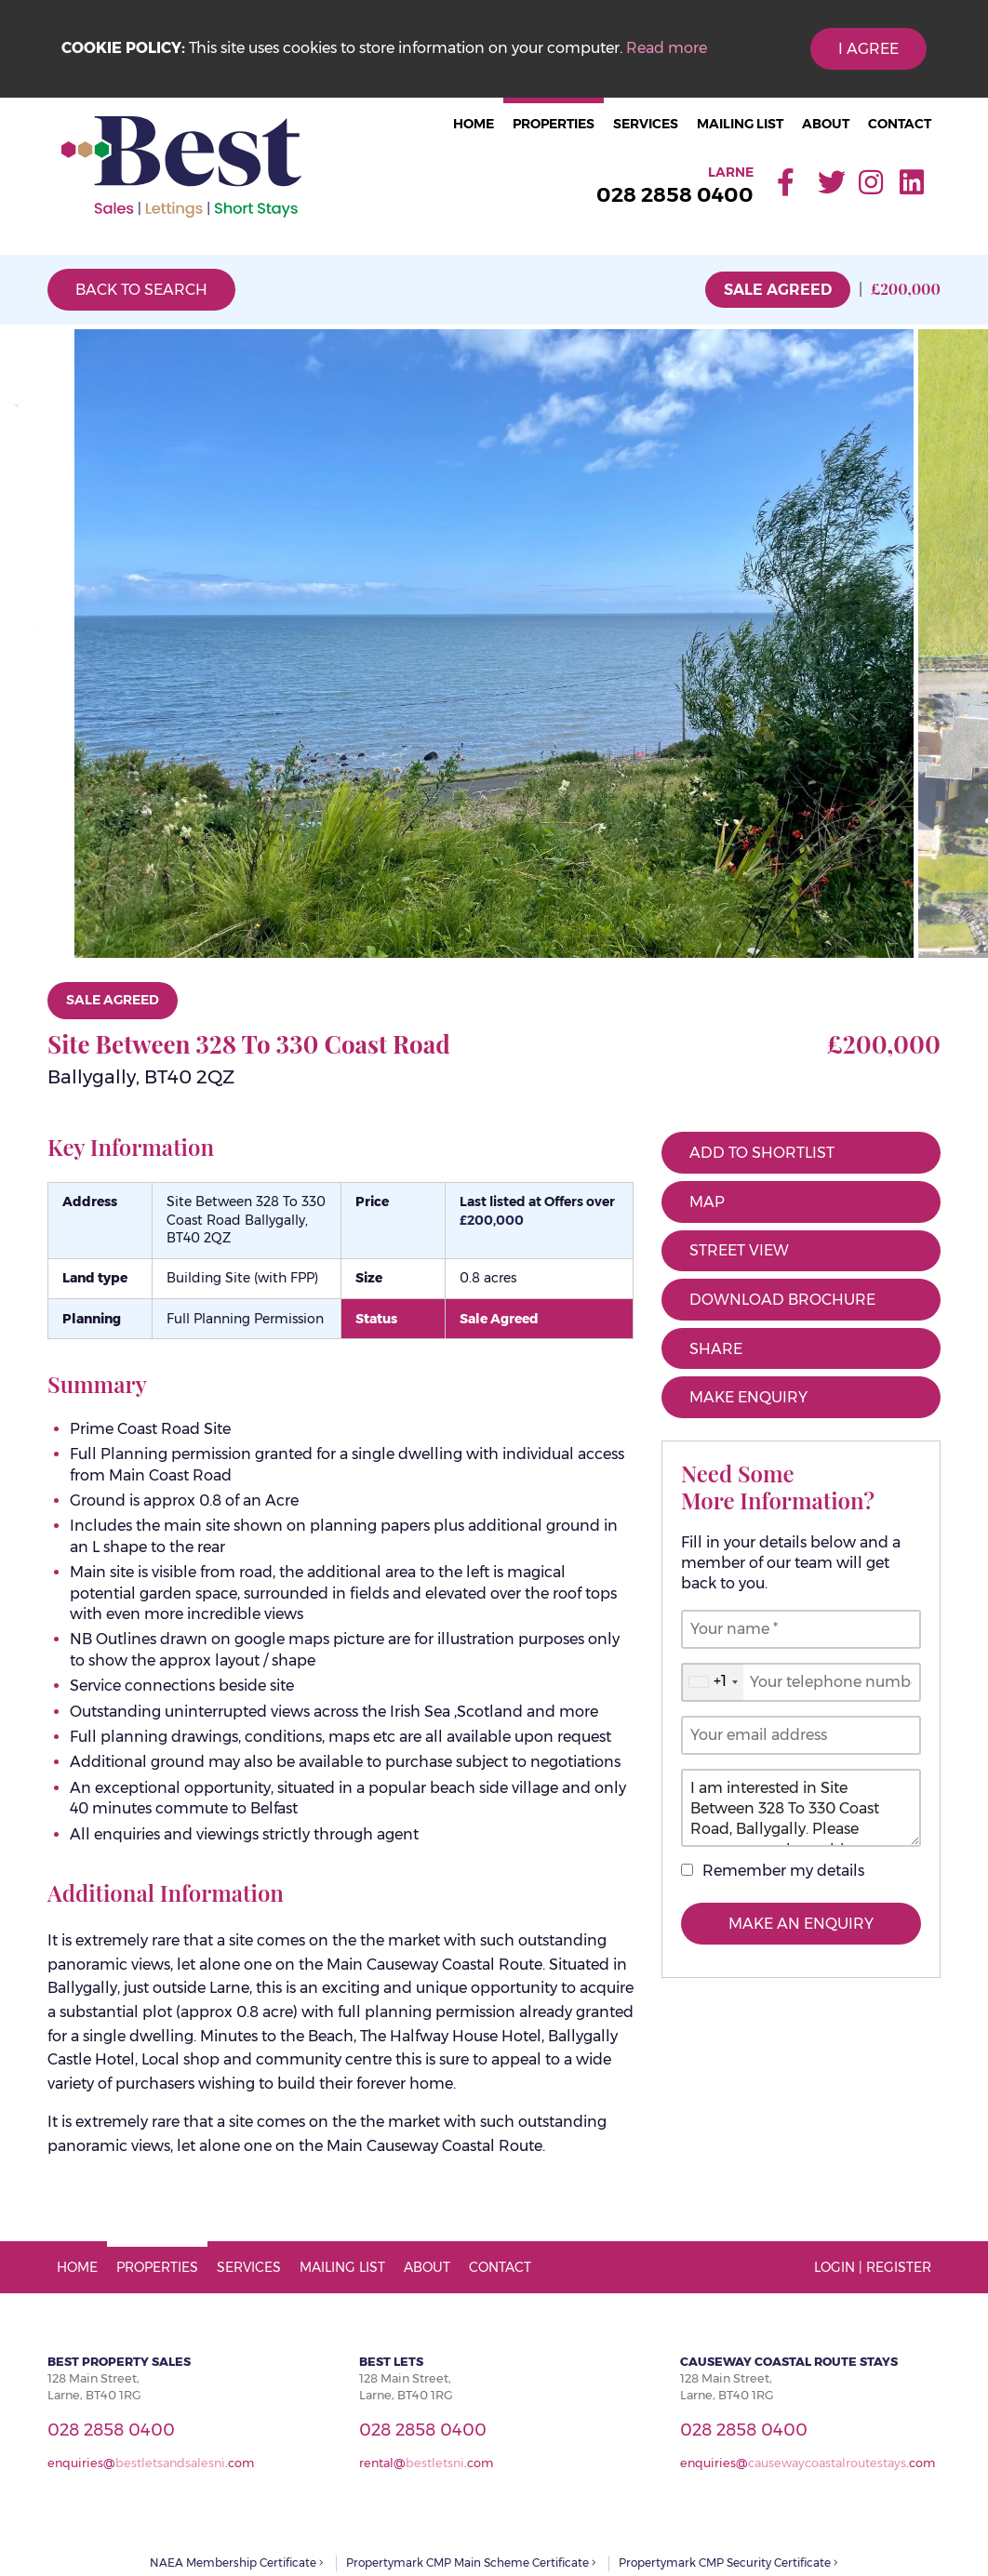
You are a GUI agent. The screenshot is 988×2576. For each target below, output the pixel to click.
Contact (899, 123)
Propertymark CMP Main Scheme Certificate (471, 2562)
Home (473, 123)
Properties (553, 123)
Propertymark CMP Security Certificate (728, 2562)
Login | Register (872, 2267)
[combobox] (712, 1682)
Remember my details (783, 1870)
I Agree (868, 49)
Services (645, 123)
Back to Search (141, 290)
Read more (666, 48)
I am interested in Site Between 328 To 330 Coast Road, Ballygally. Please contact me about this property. (801, 1808)
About (825, 123)
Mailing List (740, 123)
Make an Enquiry (801, 1923)
